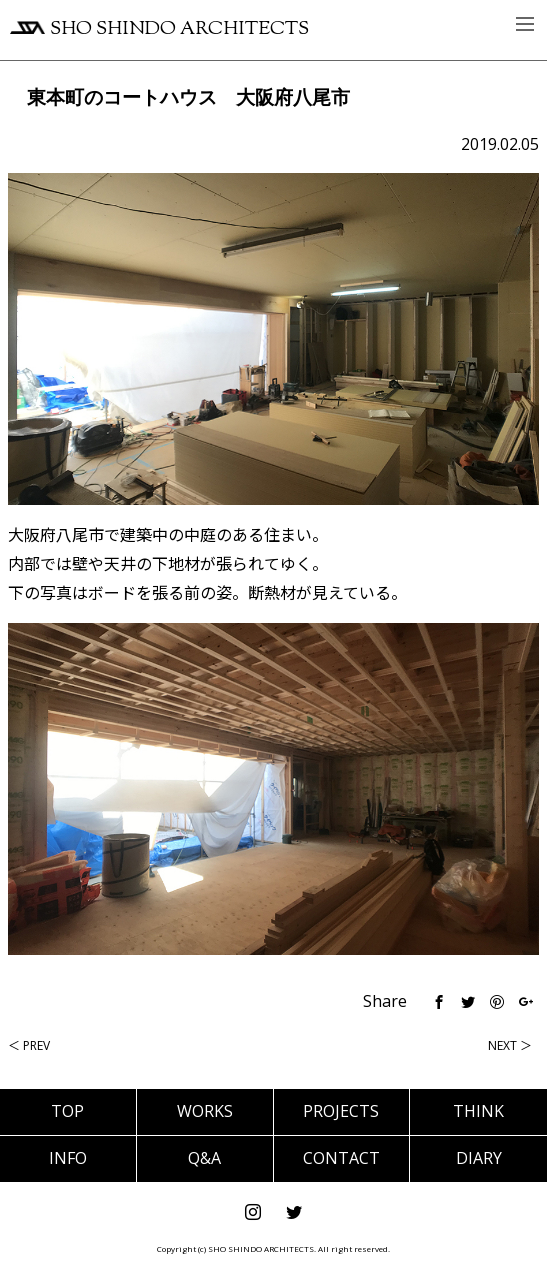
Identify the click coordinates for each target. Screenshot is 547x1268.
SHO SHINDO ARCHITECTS (159, 29)
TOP (67, 1111)
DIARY (479, 1158)
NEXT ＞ (510, 1045)
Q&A (204, 1158)
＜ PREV (29, 1045)
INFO (68, 1158)
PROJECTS (341, 1111)
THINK (478, 1111)
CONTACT (341, 1158)
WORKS (205, 1111)
